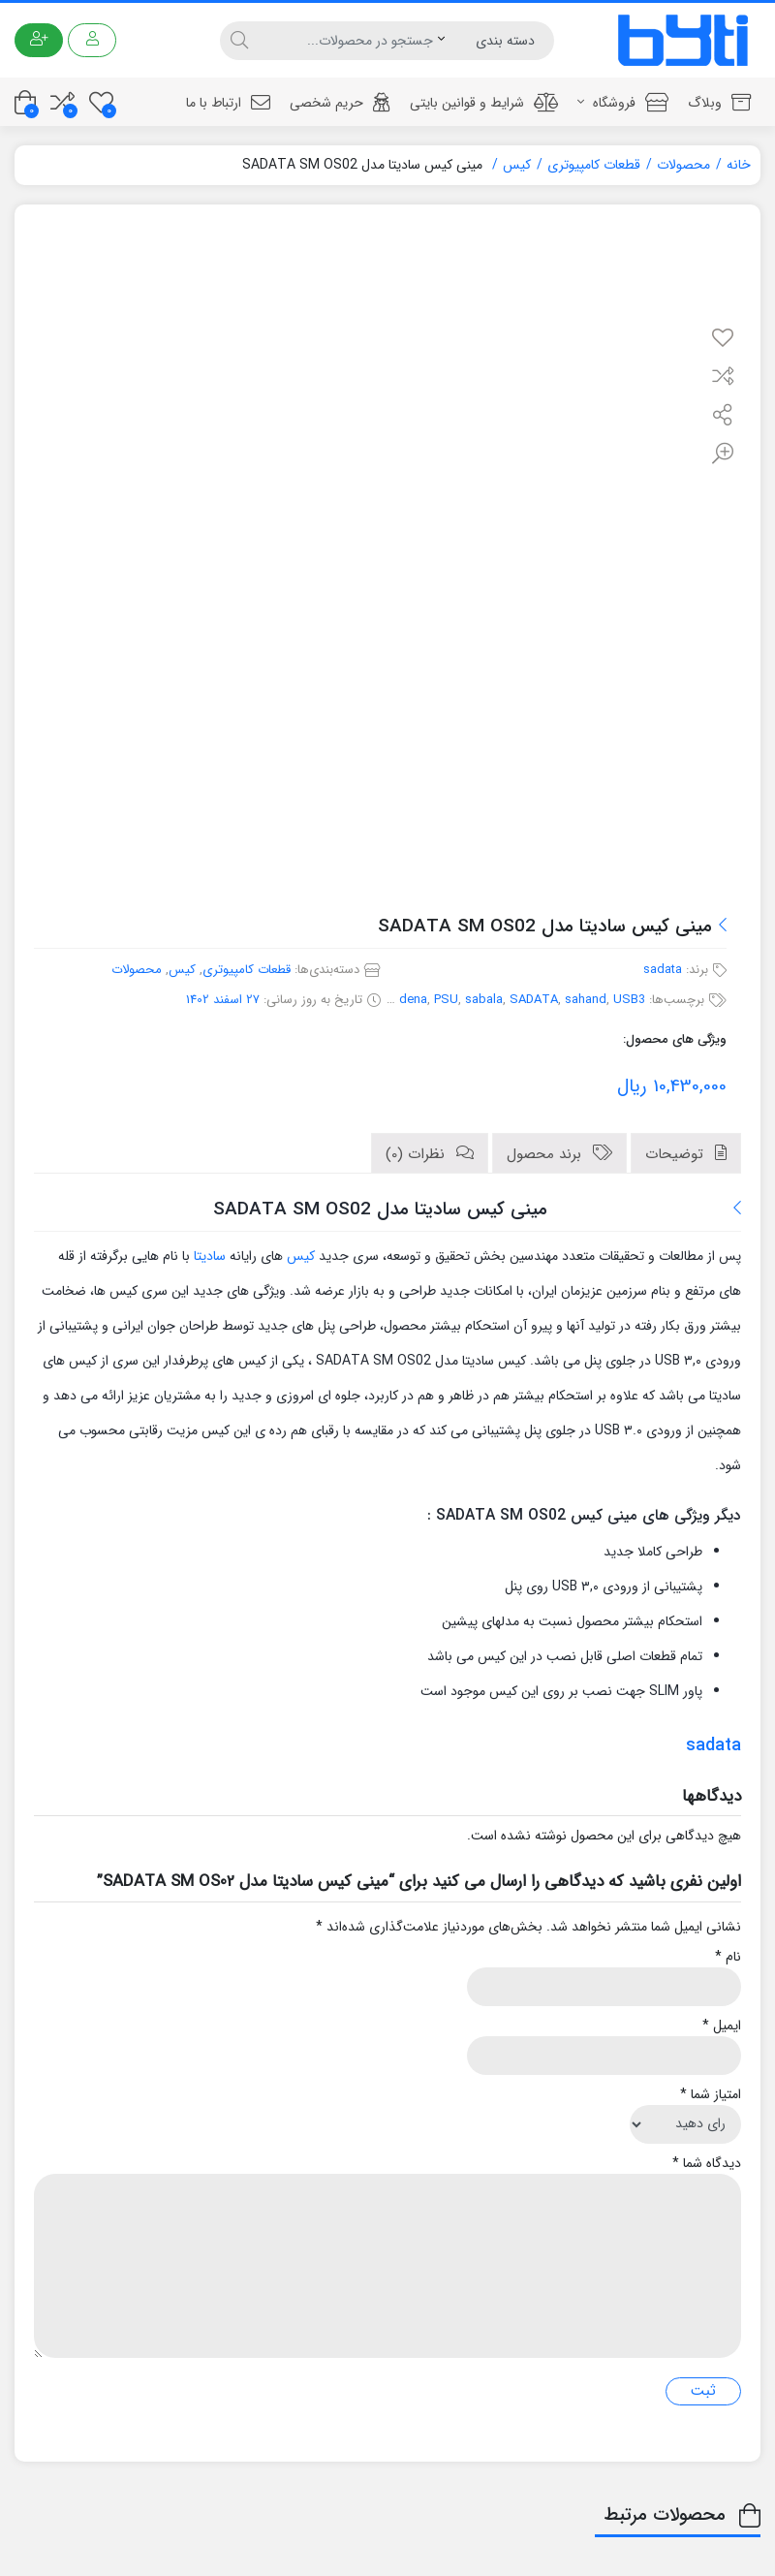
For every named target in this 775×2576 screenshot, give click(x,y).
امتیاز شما (710, 2095)
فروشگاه (622, 102)
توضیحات (676, 1154)
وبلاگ (719, 102)
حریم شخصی (340, 102)
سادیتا (210, 1256)
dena (413, 1000)
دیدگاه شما (706, 2163)
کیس (517, 164)
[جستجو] (346, 40)
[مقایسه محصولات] (62, 102)
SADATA (534, 1000)
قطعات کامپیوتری (593, 164)
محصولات (683, 164)
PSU (446, 1000)
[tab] (686, 1154)
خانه (739, 164)
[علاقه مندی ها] (101, 102)
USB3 (629, 1000)
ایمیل (721, 2026)
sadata (662, 969)
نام (728, 1957)
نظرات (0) (418, 1154)
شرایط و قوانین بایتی (484, 102)
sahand (585, 1000)
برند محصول (546, 1154)
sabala (484, 1000)
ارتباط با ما (228, 102)
